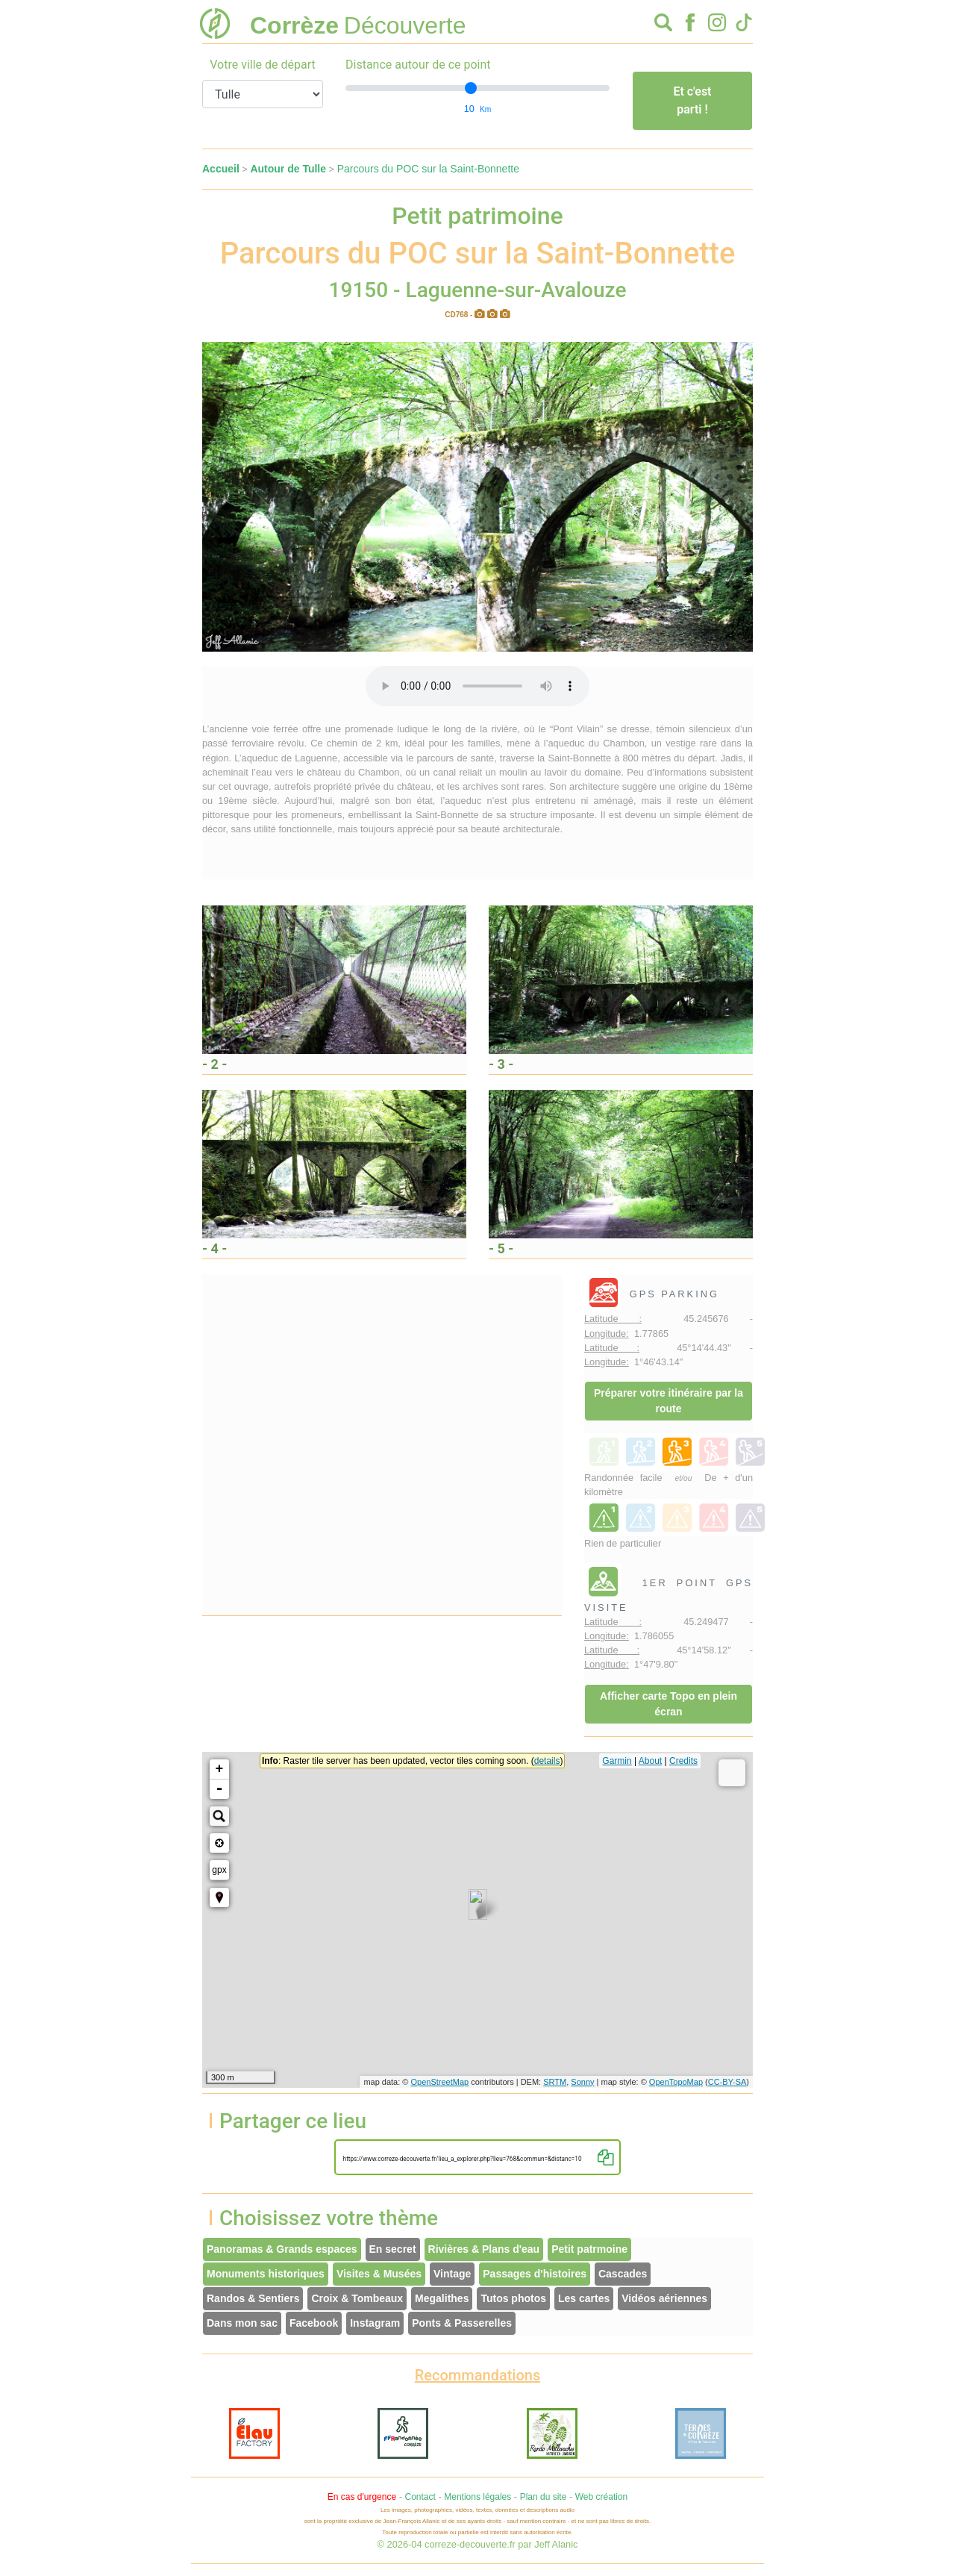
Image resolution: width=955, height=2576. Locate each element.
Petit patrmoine (589, 2249)
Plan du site (543, 2497)
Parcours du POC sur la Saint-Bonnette (428, 169)
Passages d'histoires (534, 2274)
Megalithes (442, 2298)
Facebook (313, 2323)
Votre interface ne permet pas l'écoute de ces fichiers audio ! (477, 686)
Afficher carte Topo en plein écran (668, 1704)
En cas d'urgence (362, 2497)
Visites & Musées (379, 2274)
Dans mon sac (242, 2323)
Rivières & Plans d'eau (484, 2249)
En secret (392, 2249)
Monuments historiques (266, 2274)
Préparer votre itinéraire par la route (668, 1401)
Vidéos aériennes (664, 2298)
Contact (419, 2497)
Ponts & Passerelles (462, 2323)
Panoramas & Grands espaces (282, 2249)
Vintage (452, 2274)
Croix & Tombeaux (357, 2298)
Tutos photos (513, 2298)
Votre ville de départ (263, 64)
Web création (601, 2497)
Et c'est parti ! (692, 100)
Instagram (375, 2323)
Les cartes (584, 2298)
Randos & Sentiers (253, 2298)
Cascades (622, 2274)
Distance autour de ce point (418, 64)
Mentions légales (477, 2497)
